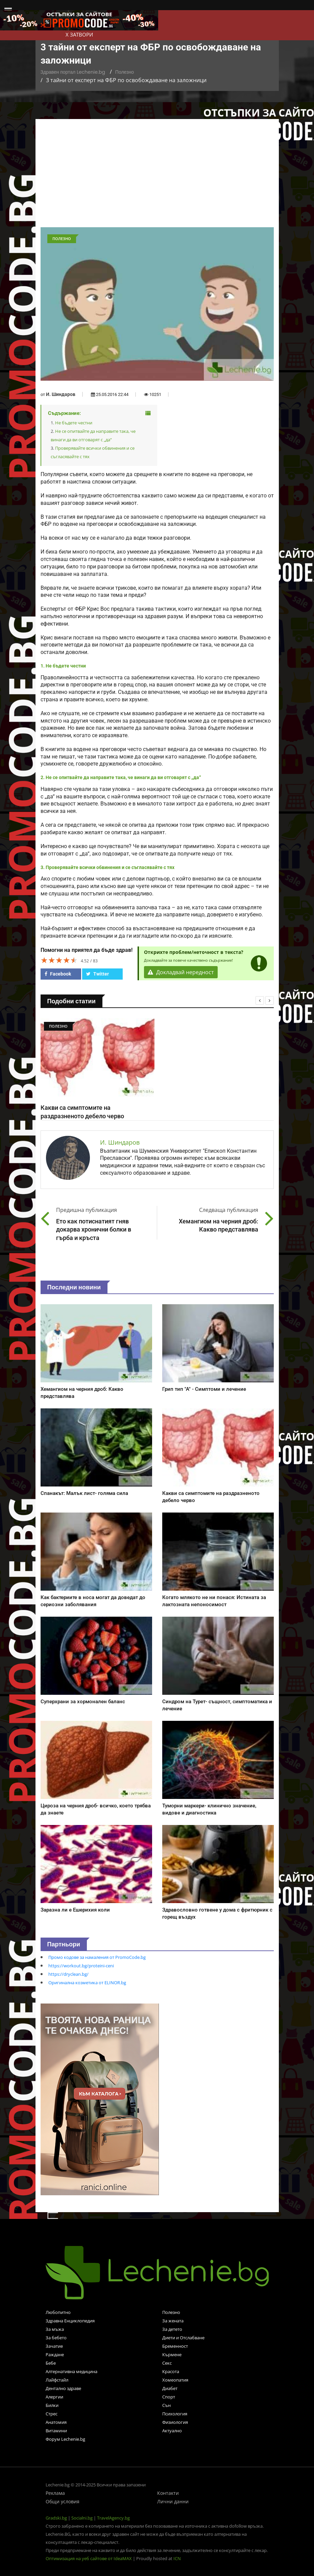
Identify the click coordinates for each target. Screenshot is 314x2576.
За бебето (56, 2338)
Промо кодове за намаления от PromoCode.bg (97, 1957)
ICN (177, 2558)
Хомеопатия (175, 2380)
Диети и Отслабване (183, 2338)
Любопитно (58, 2312)
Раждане (55, 2354)
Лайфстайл (57, 2380)
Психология (174, 2414)
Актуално (172, 2431)
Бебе (51, 2363)
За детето (172, 2329)
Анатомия (56, 2422)
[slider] (59, 960)
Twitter (97, 974)
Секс (167, 2363)
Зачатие (54, 2346)
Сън (166, 2405)
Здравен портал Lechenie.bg (73, 72)
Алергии (54, 2397)
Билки (52, 2405)
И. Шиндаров (60, 394)
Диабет (169, 2388)
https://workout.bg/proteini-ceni (81, 1966)
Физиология (175, 2422)
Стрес (51, 2414)
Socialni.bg (82, 2518)
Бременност (175, 2346)
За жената (173, 2321)
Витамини (56, 2431)
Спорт (168, 2397)
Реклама (55, 2493)
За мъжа (55, 2329)
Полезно (124, 72)
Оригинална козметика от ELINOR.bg (87, 1983)
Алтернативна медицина (71, 2371)
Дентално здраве (63, 2388)
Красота (170, 2371)
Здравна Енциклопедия (70, 2321)
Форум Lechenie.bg (65, 2439)
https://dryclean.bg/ (68, 1974)
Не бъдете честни (73, 423)
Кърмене (172, 2354)
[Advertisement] (157, 176)
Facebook (58, 974)
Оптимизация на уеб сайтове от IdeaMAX (89, 2558)
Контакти (168, 2493)
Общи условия (62, 2501)
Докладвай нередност (181, 972)
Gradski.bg (56, 2518)
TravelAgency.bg (113, 2518)
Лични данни (173, 2501)
